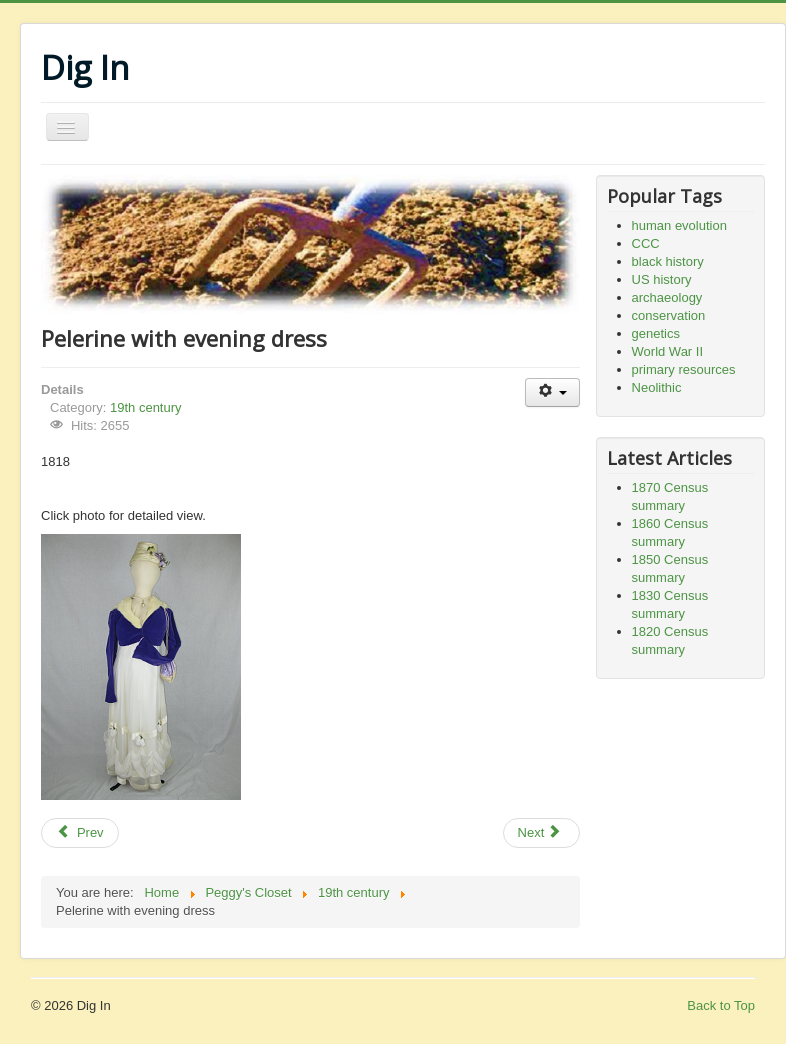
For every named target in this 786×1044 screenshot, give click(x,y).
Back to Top (721, 1005)
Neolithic (657, 387)
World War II (668, 351)
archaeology (667, 297)
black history (668, 261)
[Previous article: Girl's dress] (80, 833)
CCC (646, 243)
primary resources (684, 369)
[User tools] (552, 392)
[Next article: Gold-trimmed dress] (542, 833)
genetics (656, 333)
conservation (669, 315)
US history (662, 279)
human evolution (679, 225)
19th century (146, 407)
